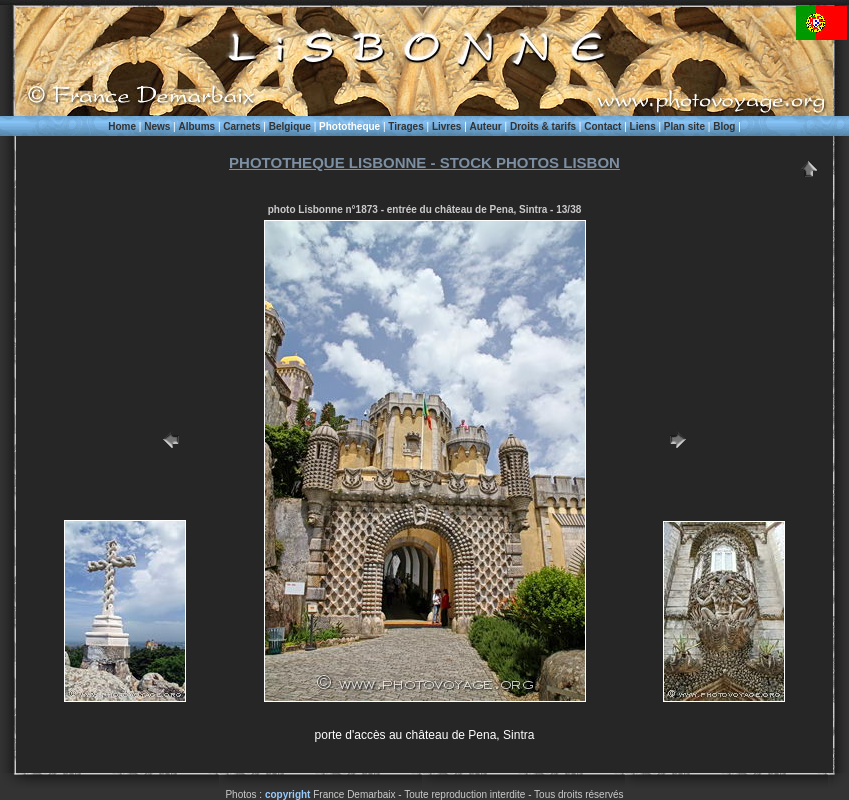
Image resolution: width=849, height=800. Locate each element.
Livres (446, 126)
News (157, 126)
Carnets (241, 126)
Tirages (405, 126)
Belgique (290, 126)
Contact (602, 126)
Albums (196, 126)
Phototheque (349, 126)
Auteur (486, 126)
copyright (288, 794)
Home (122, 126)
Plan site (684, 126)
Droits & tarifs (543, 126)
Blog (724, 126)
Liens (643, 126)
